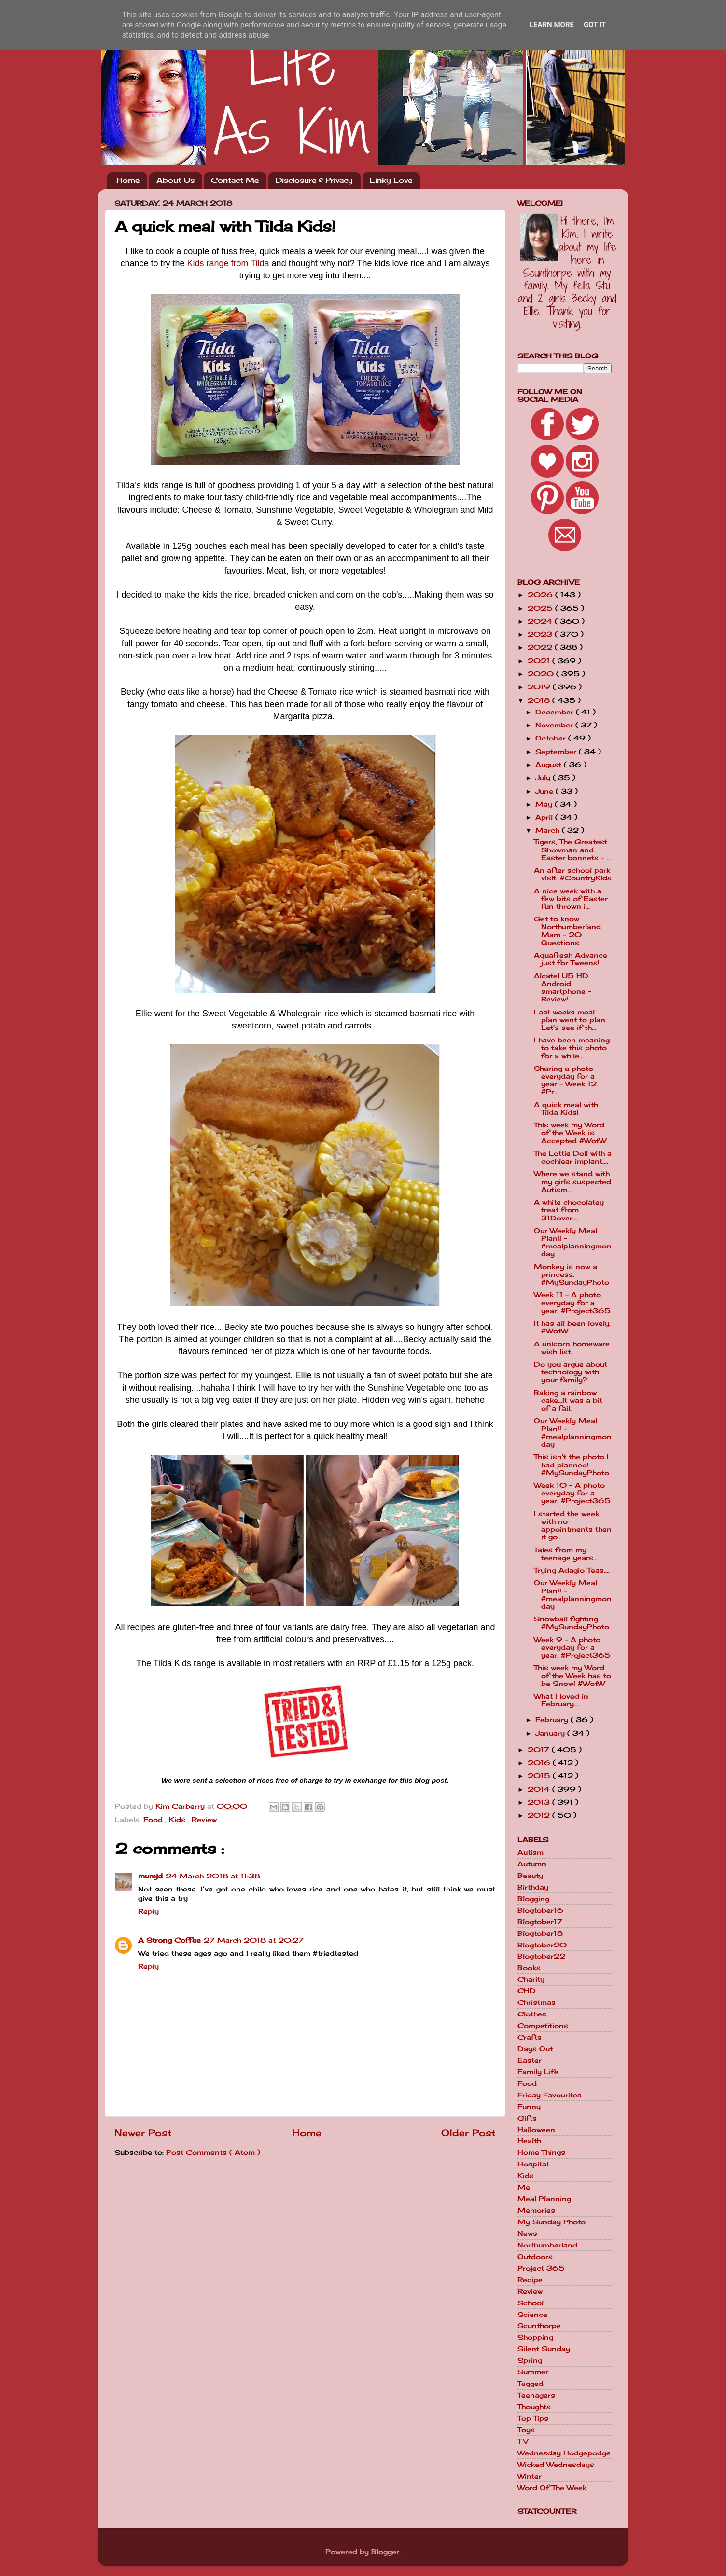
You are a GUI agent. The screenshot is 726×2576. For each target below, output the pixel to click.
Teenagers (536, 2395)
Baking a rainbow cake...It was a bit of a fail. (568, 1400)
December (555, 712)
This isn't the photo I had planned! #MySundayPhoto (571, 1464)
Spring (529, 2360)
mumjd (150, 1876)
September (557, 751)
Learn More (552, 24)
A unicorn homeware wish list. (572, 1348)
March (548, 830)
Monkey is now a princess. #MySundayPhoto (571, 1274)
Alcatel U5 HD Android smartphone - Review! (562, 987)
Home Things (541, 2152)
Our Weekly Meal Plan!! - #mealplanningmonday (573, 1242)
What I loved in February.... (561, 1700)
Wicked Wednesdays (555, 2464)
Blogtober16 (540, 1910)
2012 (540, 1815)
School (530, 2303)
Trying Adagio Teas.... (572, 1570)
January (551, 1733)
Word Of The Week (551, 2488)
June (545, 791)
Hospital (532, 2164)
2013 (540, 1802)
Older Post (468, 2132)
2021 (540, 661)
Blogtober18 (540, 1933)
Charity (530, 1979)
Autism (530, 1852)
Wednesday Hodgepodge (564, 2453)
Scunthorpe (539, 2325)
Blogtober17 (539, 1922)
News (527, 2233)
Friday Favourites (549, 2095)
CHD (526, 1991)
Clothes (531, 2014)
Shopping (535, 2337)
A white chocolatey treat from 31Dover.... (569, 1209)
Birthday (532, 1887)
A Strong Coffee (169, 1940)
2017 (540, 1750)
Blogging (533, 1899)
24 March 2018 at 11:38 (213, 1876)
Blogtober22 (541, 1956)
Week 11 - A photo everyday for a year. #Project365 (572, 1302)
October (551, 738)
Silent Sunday (543, 2349)
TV (522, 2441)
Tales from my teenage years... (566, 1554)
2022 (541, 647)
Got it (595, 24)
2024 (541, 621)
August (549, 764)
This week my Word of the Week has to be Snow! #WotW (572, 1675)
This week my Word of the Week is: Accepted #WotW (570, 1132)
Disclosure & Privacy (314, 180)
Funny (529, 2106)
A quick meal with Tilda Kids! (566, 1108)
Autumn (531, 1864)
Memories (536, 2210)
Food (154, 1819)
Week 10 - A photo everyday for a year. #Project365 (572, 1493)
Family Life (537, 2072)
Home (128, 180)
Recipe (530, 2280)
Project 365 (541, 2268)
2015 (540, 1776)
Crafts (529, 2037)
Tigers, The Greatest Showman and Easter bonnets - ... (572, 849)
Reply (148, 1911)
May (545, 804)
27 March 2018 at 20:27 (254, 1940)
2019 (540, 687)
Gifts (527, 2118)
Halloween (536, 2130)
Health (529, 2141)
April (545, 817)
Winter (529, 2476)
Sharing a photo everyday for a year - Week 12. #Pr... (566, 1080)
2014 (540, 1789)
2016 (540, 1763)
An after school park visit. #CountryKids (573, 874)
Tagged (530, 2383)
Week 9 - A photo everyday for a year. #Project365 (572, 1647)
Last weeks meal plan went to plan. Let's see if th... (570, 1019)
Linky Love (391, 180)
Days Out (535, 2049)
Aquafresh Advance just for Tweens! (570, 959)
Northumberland (547, 2245)
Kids (178, 1819)
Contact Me (235, 180)
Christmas (536, 2002)
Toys (526, 2430)
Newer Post (143, 2132)
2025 (541, 608)
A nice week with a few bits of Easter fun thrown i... (571, 898)
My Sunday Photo (551, 2222)
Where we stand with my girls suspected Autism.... (572, 1181)
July (544, 777)
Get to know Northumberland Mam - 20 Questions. (567, 930)
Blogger (385, 2552)
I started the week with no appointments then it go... (573, 1525)
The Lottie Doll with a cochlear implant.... (573, 1157)
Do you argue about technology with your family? (570, 1372)
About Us (175, 180)
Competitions (542, 2025)
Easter (529, 2060)
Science (532, 2314)
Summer (532, 2372)
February (553, 1720)
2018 (540, 700)
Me (523, 2187)
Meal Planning (544, 2199)
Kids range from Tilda (228, 263)
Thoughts (534, 2407)
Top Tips (532, 2418)
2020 (542, 674)
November (555, 725)
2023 (541, 634)
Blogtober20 (542, 1945)
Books (529, 1968)
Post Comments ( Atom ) (213, 2152)
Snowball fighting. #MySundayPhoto (571, 1623)
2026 (541, 595)
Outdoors (535, 2257)
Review (204, 1819)
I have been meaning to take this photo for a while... (572, 1047)
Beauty (530, 1875)
